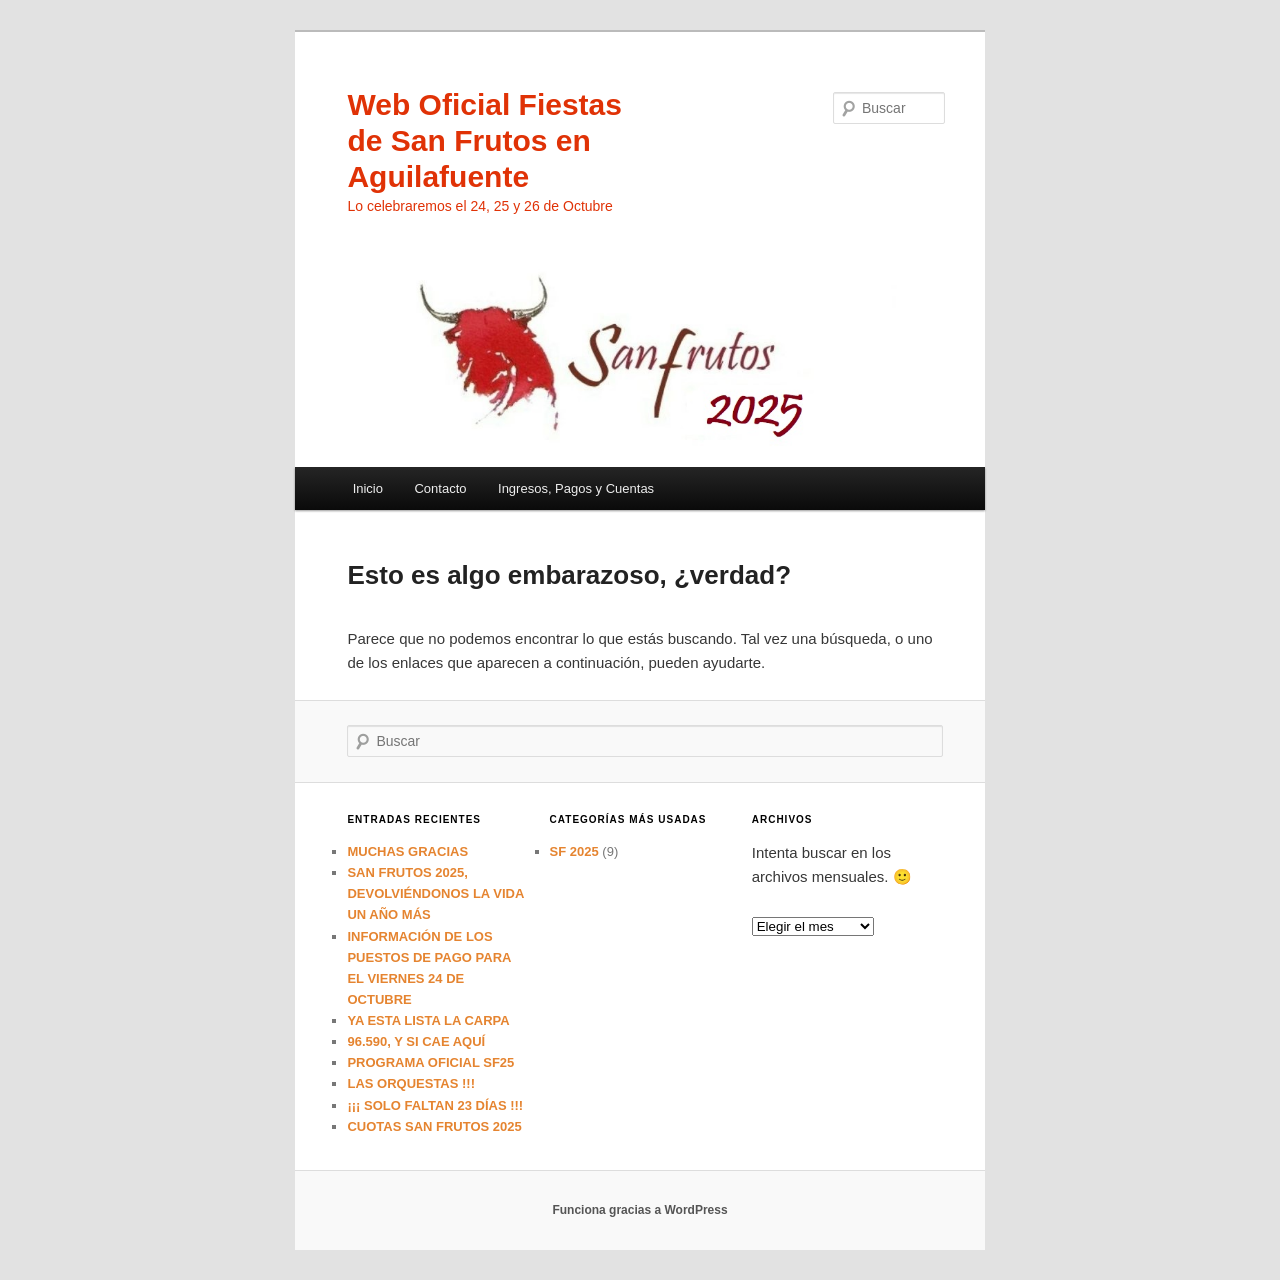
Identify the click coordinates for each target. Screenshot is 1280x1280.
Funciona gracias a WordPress (639, 1210)
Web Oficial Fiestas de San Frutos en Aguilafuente (484, 140)
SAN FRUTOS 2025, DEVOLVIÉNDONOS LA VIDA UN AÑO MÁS (435, 893)
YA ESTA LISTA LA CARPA (428, 1020)
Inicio (368, 488)
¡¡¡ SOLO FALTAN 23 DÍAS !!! (435, 1105)
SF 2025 (574, 851)
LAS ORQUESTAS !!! (411, 1083)
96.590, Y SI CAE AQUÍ (416, 1041)
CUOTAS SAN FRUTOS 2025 (434, 1126)
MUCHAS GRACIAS (407, 851)
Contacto (440, 488)
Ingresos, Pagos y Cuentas (576, 488)
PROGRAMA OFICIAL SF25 (430, 1062)
